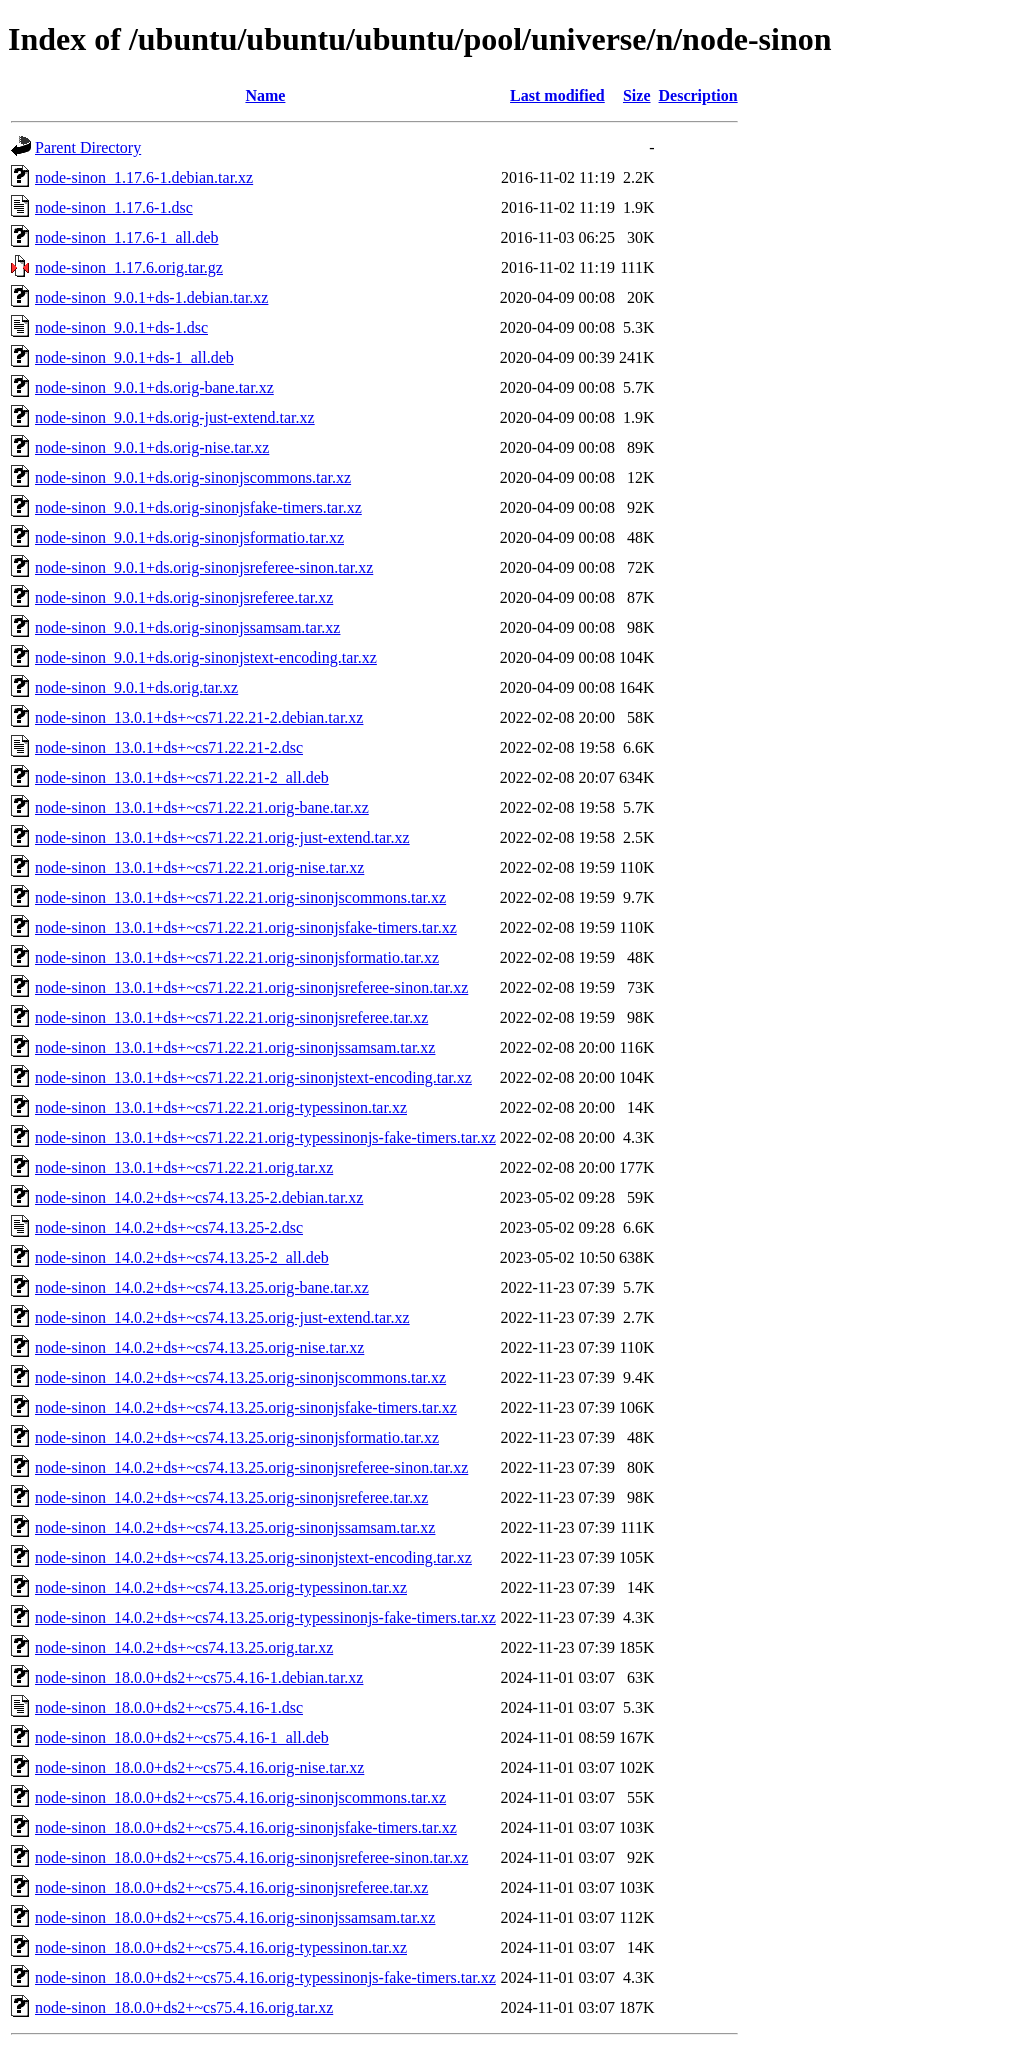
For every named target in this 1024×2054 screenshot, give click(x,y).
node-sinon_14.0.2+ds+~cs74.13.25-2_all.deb (182, 1257)
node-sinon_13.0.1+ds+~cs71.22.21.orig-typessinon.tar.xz (221, 1107)
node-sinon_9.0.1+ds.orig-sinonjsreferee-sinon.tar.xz (204, 567)
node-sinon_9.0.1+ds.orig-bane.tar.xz (154, 387)
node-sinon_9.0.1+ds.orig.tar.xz (136, 687)
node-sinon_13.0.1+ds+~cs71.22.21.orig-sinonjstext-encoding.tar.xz (253, 1077)
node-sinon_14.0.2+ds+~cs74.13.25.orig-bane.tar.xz (202, 1287)
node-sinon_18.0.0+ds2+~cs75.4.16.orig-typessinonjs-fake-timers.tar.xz (265, 1977)
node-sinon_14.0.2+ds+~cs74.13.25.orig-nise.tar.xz (199, 1347)
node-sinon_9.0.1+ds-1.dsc (121, 327)
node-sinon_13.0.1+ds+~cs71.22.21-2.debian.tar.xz (199, 717)
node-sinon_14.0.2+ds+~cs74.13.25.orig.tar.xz (184, 1647)
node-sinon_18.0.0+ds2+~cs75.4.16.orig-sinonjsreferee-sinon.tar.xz (251, 1857)
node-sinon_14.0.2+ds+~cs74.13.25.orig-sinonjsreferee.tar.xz (231, 1497)
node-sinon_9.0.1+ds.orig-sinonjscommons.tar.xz (193, 477)
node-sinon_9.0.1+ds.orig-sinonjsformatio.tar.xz (189, 537)
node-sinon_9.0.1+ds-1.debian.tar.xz (151, 297)
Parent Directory (88, 147)
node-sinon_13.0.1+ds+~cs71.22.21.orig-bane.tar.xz (202, 807)
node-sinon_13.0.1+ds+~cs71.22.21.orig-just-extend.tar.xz (222, 837)
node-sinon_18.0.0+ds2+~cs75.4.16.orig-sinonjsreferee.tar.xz (231, 1887)
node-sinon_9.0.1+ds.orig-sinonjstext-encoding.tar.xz (206, 657)
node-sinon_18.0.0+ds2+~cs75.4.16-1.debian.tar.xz (199, 1677)
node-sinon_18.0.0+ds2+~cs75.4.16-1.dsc (169, 1707)
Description (698, 95)
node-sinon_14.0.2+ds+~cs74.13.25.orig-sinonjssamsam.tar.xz (235, 1527)
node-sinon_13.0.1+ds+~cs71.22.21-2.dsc (169, 747)
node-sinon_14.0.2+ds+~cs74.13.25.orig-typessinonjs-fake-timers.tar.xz (265, 1617)
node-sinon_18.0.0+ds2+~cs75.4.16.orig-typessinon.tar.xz (221, 1947)
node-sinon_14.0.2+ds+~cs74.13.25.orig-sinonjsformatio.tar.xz (237, 1437)
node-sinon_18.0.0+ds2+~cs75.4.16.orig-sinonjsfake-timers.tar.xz (246, 1827)
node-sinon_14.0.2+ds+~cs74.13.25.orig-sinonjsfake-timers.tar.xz (246, 1407)
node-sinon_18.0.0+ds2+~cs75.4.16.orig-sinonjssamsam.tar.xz (235, 1917)
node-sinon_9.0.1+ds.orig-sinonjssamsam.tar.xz (187, 627)
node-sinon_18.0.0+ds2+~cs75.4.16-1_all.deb (182, 1737)
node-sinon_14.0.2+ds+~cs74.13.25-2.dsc (169, 1227)
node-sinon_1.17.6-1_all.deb (127, 237)
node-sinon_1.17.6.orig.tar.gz (129, 267)
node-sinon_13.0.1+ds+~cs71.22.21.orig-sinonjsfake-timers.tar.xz (246, 927)
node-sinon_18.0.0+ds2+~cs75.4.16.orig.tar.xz (184, 2007)
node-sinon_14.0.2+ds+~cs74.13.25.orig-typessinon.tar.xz (221, 1587)
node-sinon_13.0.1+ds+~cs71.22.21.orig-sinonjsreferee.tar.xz (231, 1017)
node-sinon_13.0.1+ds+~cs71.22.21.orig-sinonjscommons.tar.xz (240, 897)
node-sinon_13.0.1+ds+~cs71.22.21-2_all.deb (182, 777)
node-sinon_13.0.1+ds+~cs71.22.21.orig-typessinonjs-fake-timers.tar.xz (265, 1137)
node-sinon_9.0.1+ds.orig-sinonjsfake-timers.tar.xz (198, 507)
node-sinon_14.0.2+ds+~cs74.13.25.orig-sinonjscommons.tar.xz (240, 1377)
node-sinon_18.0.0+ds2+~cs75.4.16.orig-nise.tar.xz (199, 1767)
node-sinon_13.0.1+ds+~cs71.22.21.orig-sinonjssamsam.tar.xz (235, 1047)
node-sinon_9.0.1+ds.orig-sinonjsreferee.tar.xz (184, 597)
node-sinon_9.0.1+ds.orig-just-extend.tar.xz (175, 417)
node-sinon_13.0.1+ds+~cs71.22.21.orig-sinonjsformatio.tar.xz (237, 957)
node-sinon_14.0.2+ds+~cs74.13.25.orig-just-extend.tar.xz (222, 1317)
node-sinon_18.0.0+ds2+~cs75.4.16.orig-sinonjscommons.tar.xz (240, 1797)
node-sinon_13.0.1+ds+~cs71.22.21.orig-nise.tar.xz (199, 867)
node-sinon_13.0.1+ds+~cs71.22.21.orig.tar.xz (184, 1167)
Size (637, 95)
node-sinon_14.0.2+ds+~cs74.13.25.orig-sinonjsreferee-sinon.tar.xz (251, 1467)
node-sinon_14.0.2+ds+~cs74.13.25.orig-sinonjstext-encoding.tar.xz (253, 1557)
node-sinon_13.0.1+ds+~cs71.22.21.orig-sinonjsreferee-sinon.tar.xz (251, 987)
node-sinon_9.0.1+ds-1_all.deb (134, 357)
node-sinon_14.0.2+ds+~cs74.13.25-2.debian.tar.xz (199, 1197)
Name (265, 95)
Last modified (557, 95)
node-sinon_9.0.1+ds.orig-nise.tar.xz (152, 447)
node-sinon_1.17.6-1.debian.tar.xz (144, 177)
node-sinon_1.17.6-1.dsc (114, 207)
